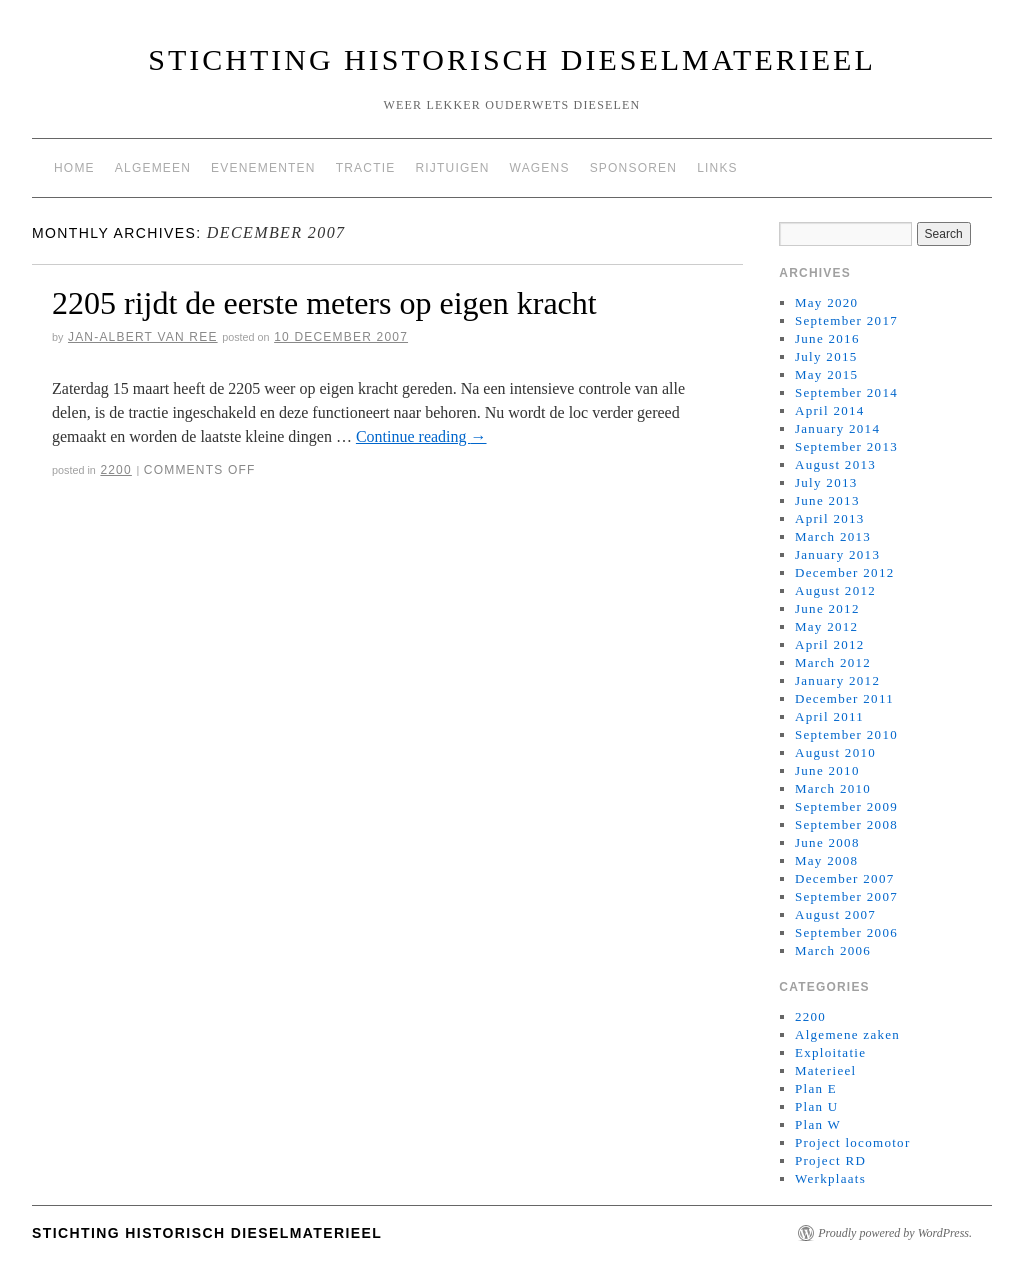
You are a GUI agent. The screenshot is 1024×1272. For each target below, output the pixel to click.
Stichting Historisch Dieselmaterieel (511, 59)
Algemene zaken (847, 1034)
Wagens (540, 168)
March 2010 (833, 788)
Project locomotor (853, 1142)
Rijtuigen (452, 168)
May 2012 (826, 626)
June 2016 (827, 338)
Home (74, 168)
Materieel (826, 1070)
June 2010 (827, 770)
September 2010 (846, 734)
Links (717, 168)
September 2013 (846, 446)
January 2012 (837, 680)
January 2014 (837, 428)
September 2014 (846, 392)
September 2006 (846, 932)
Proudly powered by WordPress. (895, 1233)
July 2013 (826, 482)
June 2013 (827, 500)
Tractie (366, 168)
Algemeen (153, 168)
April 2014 (830, 410)
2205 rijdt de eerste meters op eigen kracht (324, 303)
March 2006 (833, 950)
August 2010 (835, 752)
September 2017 (846, 320)
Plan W (818, 1124)
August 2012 (835, 590)
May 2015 (826, 374)
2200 (116, 470)
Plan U (817, 1106)
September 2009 (846, 806)
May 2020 (826, 302)
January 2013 (837, 554)
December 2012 (845, 572)
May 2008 (826, 860)
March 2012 (833, 662)
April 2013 (830, 518)
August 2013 (835, 464)
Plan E (816, 1088)
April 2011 (829, 716)
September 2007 (846, 896)
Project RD (830, 1160)
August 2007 (835, 914)
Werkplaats (830, 1178)
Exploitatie (830, 1052)
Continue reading (421, 436)
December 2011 (844, 698)
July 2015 (826, 356)
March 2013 (833, 536)
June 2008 (827, 842)
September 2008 (846, 824)
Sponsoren (633, 168)
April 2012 (830, 644)
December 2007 (845, 878)
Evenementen (263, 168)
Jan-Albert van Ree (143, 337)
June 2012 (827, 608)
